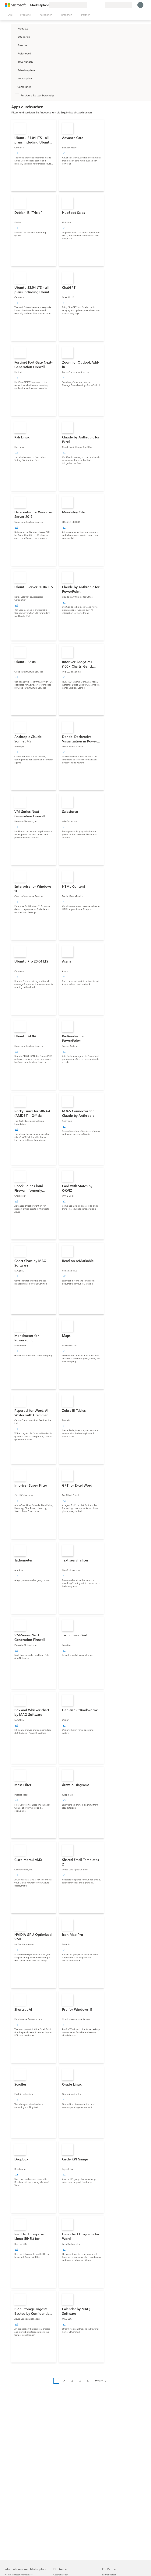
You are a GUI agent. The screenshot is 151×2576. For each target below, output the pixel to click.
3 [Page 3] (72, 2381)
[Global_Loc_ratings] (14, 62)
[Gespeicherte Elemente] (97, 5)
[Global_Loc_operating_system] (14, 70)
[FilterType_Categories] (14, 37)
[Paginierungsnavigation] (81, 2383)
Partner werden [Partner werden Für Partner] (109, 2574)
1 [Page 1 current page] (56, 2381)
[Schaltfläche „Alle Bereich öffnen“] (9, 15)
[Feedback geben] (88, 5)
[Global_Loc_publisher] (14, 78)
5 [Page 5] (88, 2381)
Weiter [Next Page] (99, 2381)
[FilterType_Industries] (14, 45)
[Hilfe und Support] (92, 5)
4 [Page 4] (80, 2381)
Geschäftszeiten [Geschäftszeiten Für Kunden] (60, 2574)
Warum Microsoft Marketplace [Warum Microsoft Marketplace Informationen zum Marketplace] (19, 2574)
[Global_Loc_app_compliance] (14, 87)
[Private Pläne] (101, 5)
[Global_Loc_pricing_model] (14, 53)
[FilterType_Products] (14, 28)
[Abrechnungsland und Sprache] (118, 5)
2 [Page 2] (64, 2381)
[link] (33, 155)
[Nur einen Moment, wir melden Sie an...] (140, 5)
